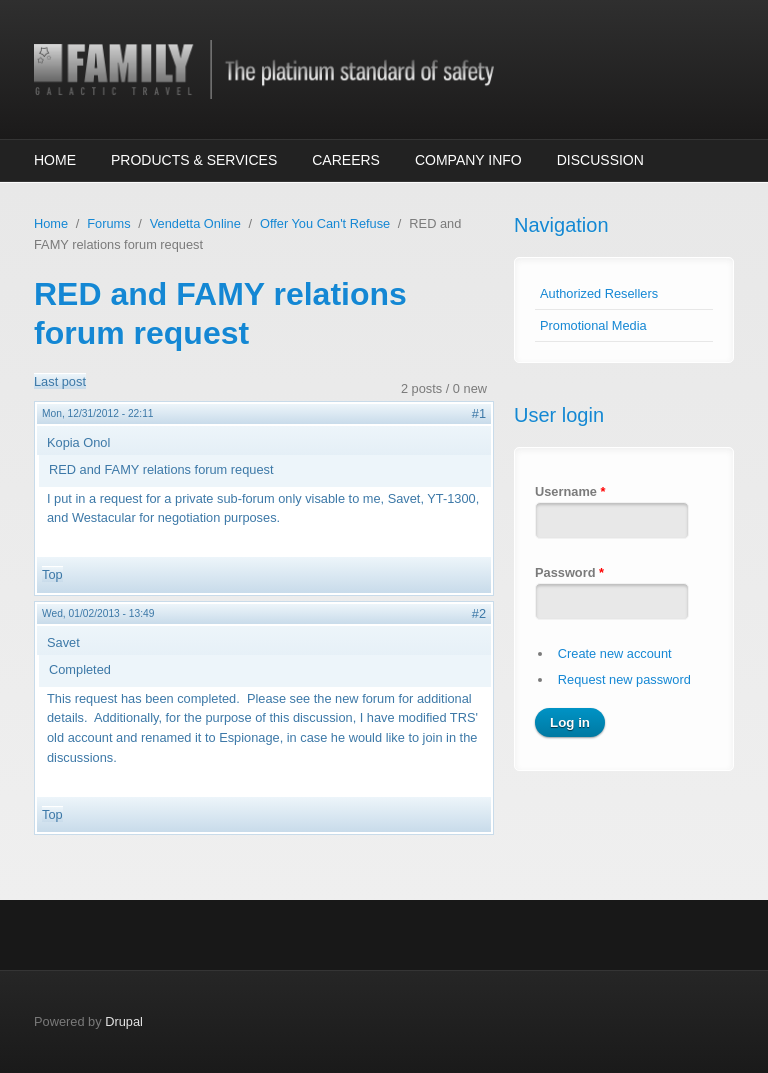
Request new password (624, 679)
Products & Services (194, 160)
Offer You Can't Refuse (325, 223)
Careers (346, 160)
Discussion (600, 160)
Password (569, 572)
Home (55, 160)
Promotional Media (593, 325)
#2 (479, 613)
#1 (479, 413)
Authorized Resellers (599, 293)
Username (570, 491)
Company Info (468, 160)
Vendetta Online (195, 223)
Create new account (615, 653)
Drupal (124, 1021)
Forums (108, 223)
